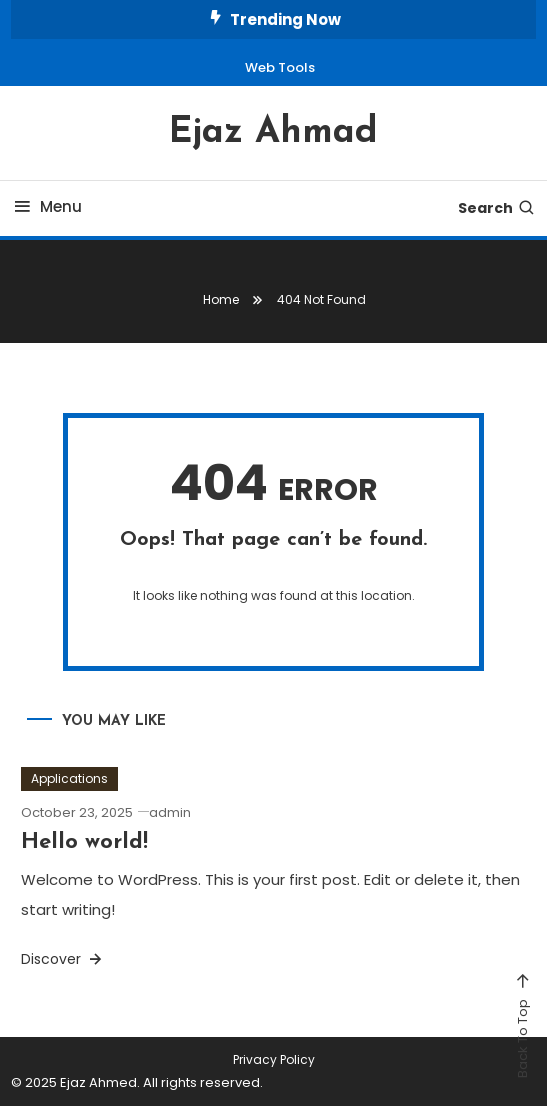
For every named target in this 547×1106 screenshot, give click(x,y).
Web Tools (280, 67)
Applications (69, 778)
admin (170, 812)
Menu (46, 206)
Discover (63, 959)
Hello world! (84, 842)
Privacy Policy (274, 1060)
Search (497, 208)
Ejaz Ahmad (273, 133)
